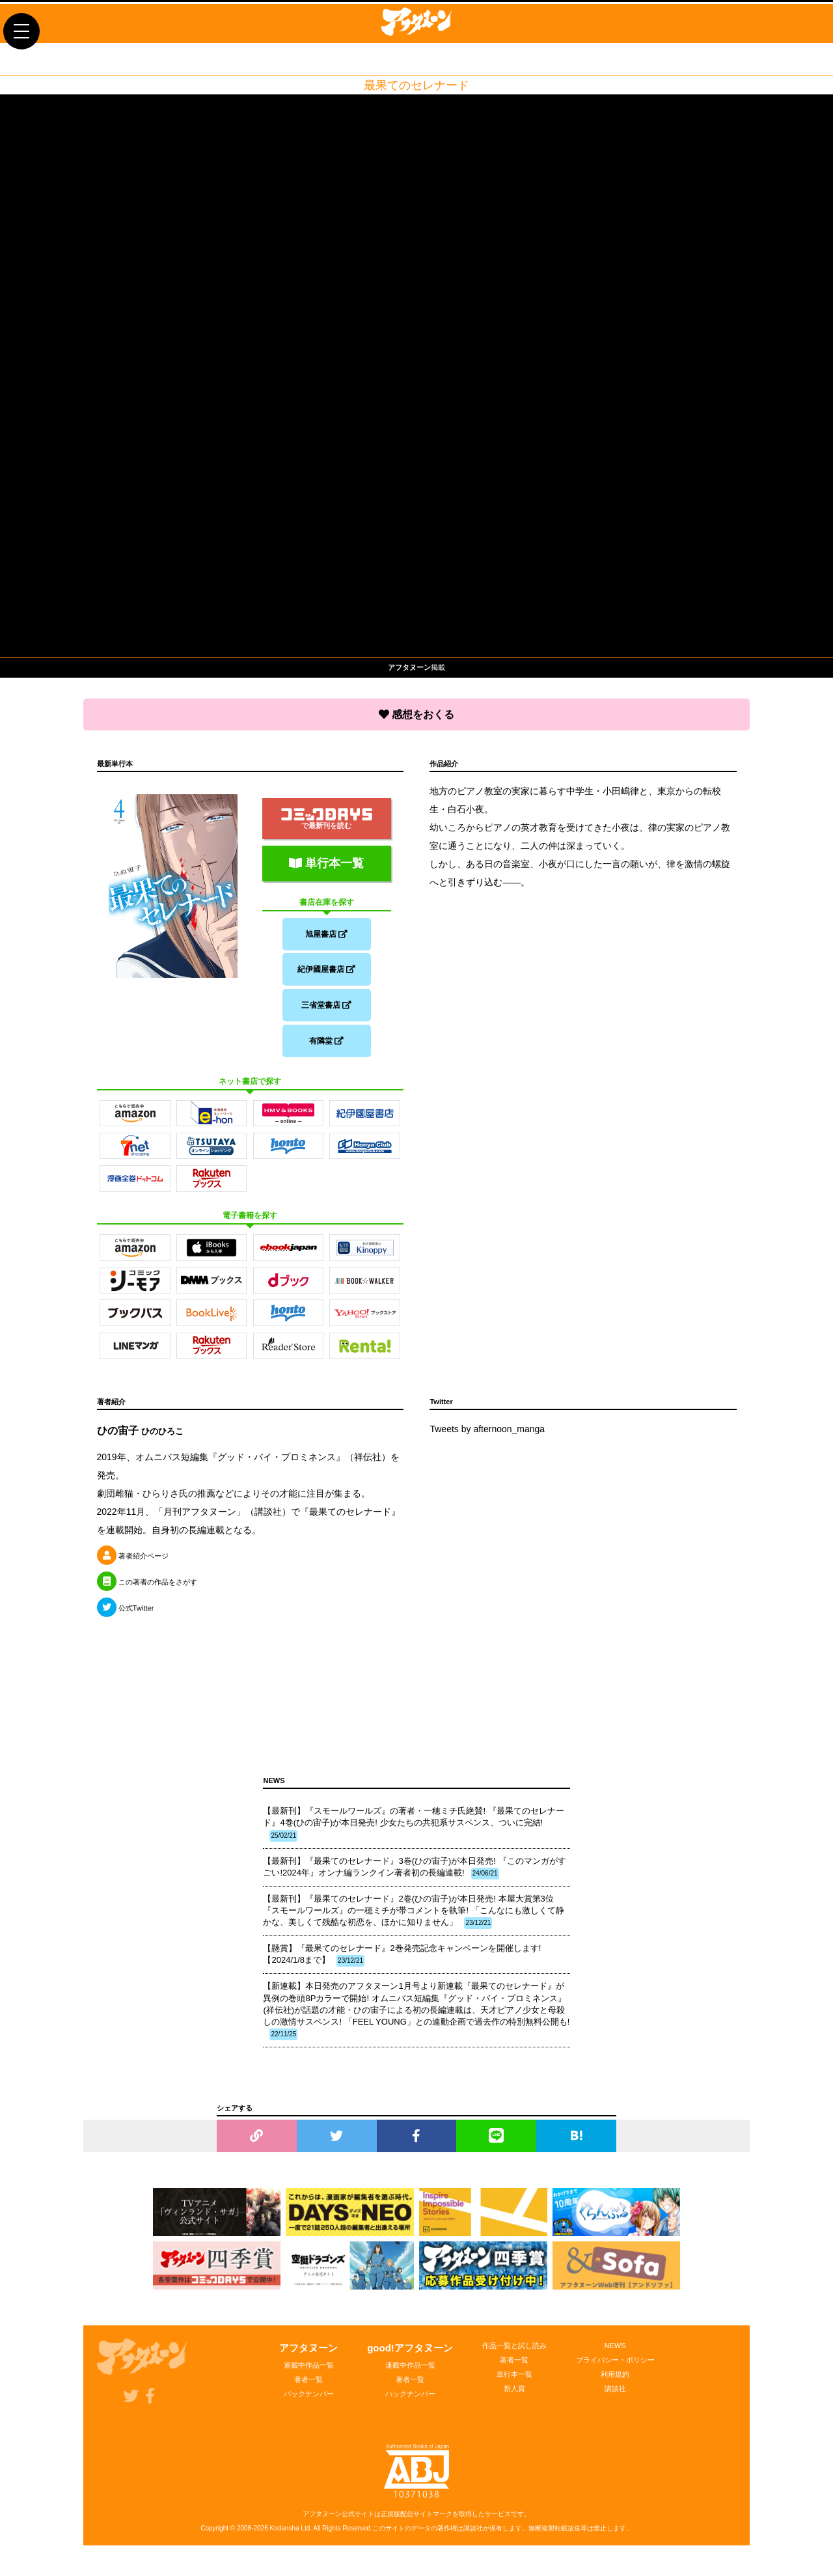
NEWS (615, 2355)
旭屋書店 (326, 930)
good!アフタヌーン (410, 2357)
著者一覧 (308, 2389)
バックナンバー (309, 2403)
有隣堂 (326, 1047)
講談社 (615, 2398)
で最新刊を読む (326, 814)
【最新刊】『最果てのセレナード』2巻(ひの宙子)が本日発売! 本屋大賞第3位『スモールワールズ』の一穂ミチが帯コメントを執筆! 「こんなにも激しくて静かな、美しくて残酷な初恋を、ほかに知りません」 (413, 1921)
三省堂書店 (326, 1008)
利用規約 (615, 2384)
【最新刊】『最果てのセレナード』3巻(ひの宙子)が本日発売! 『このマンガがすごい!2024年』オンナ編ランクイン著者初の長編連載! (414, 1877)
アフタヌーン (308, 2357)
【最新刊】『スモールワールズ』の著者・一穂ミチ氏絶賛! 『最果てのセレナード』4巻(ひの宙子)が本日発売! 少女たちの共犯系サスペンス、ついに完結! (413, 1833)
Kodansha (284, 2537)
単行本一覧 (326, 859)
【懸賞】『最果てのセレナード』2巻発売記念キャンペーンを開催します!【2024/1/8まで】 (402, 1964)
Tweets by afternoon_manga (487, 1438)
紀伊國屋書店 (326, 969)
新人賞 (514, 2398)
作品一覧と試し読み (514, 2355)
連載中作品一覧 (309, 2375)
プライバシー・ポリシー (615, 2370)
